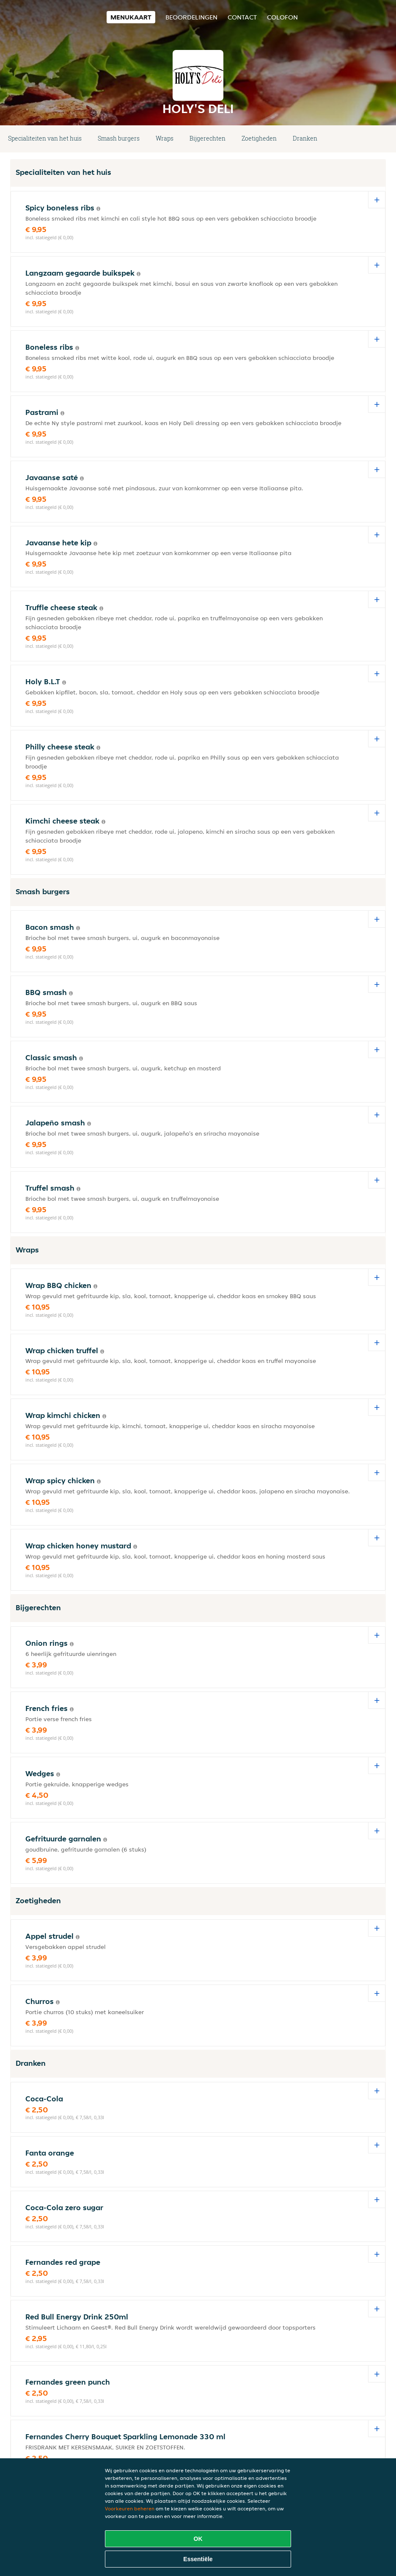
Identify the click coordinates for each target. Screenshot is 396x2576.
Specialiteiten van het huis (45, 138)
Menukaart (130, 17)
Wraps (164, 138)
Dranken (305, 138)
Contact (242, 17)
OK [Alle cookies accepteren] (198, 2538)
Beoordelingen (191, 17)
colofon (282, 17)
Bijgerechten (208, 138)
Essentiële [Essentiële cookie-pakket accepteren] (197, 2559)
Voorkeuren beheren (129, 2508)
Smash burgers (119, 138)
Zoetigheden (259, 138)
